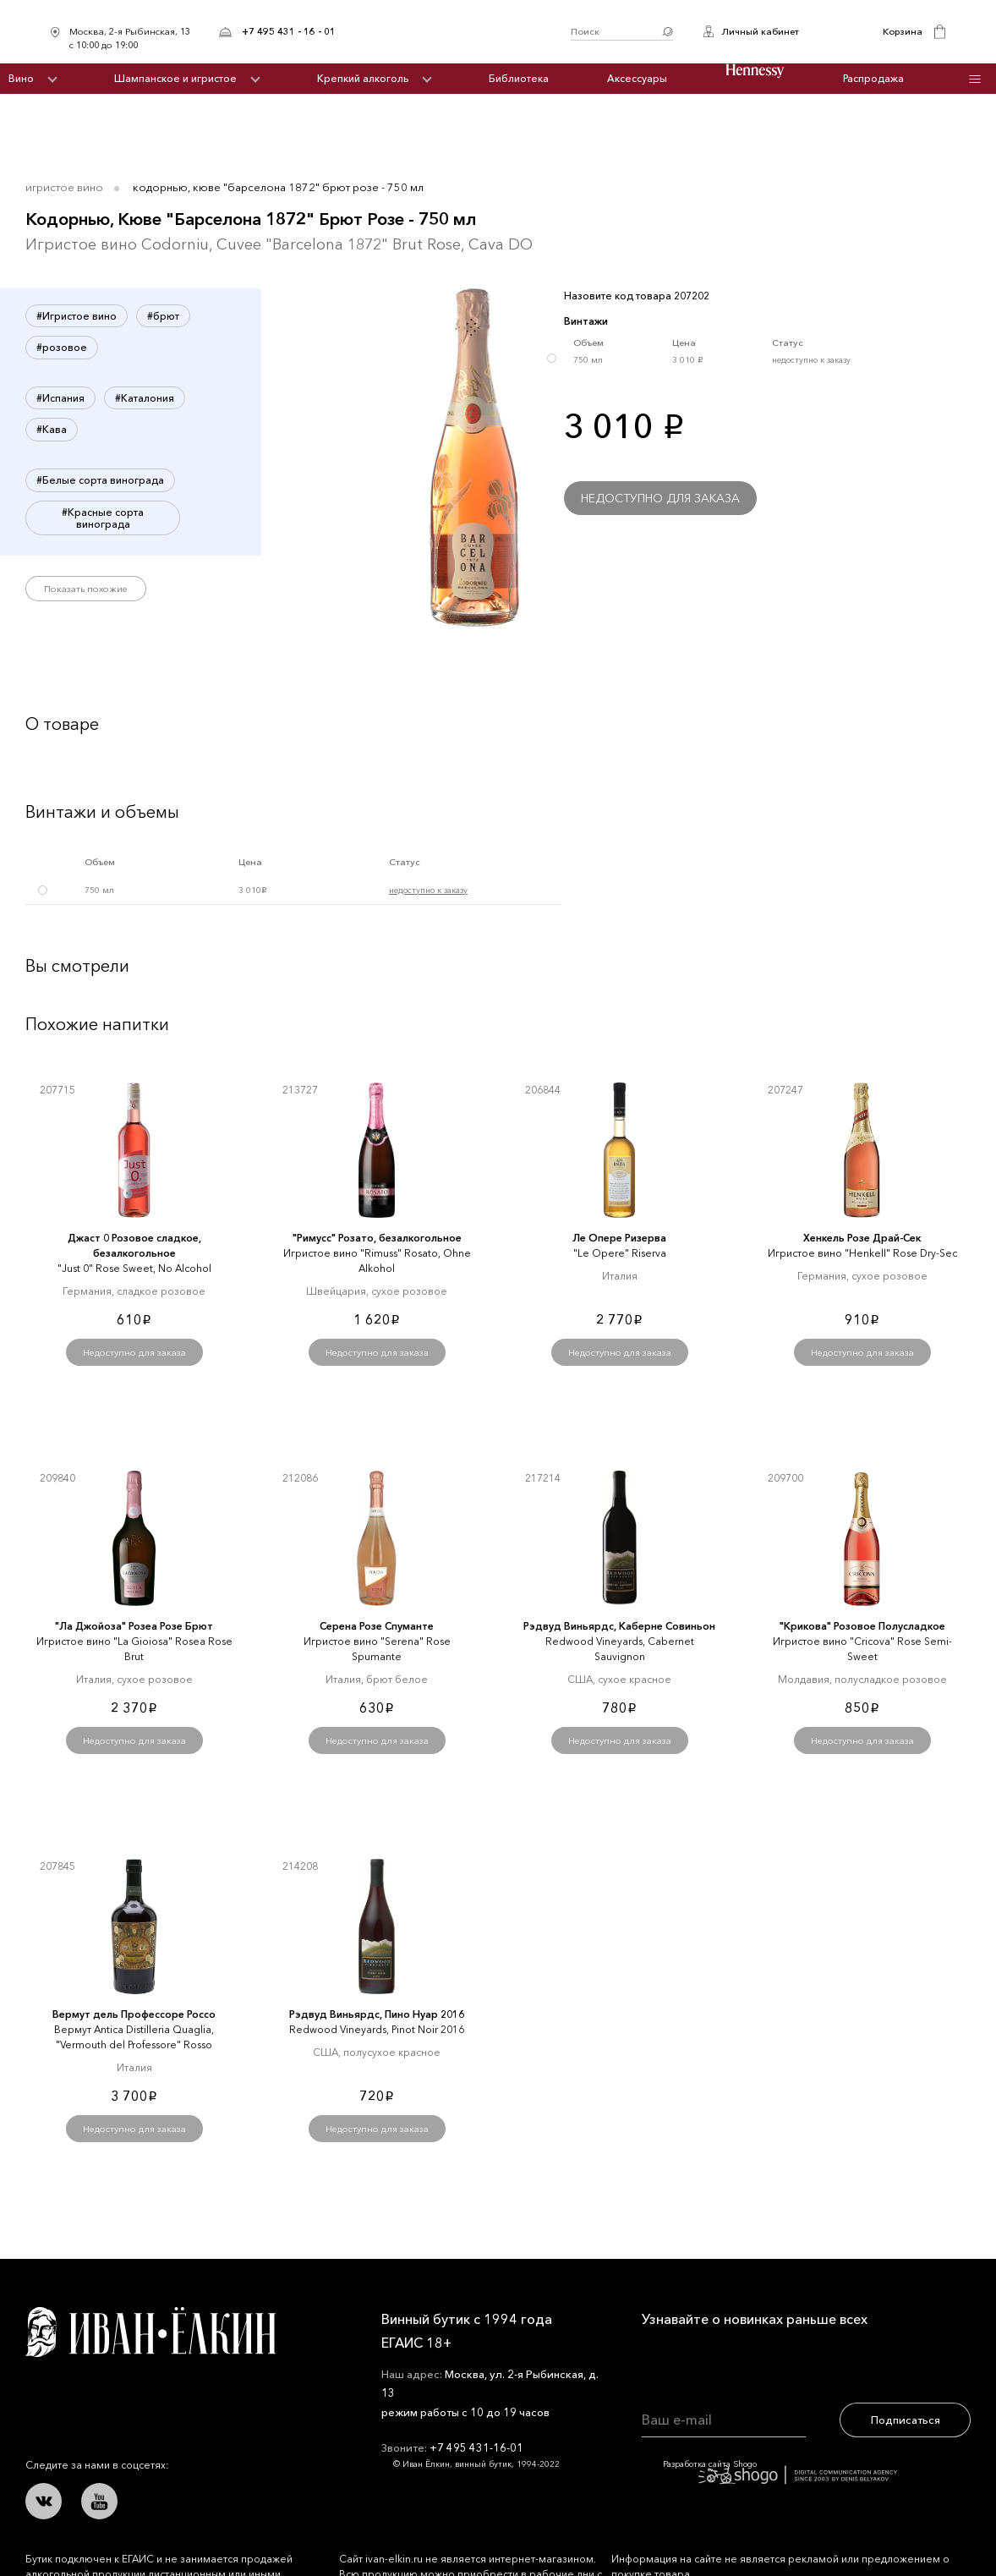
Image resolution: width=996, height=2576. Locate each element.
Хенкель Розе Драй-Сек (862, 1237)
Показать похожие (86, 589)
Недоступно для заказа (660, 498)
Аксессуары (637, 78)
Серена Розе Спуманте (377, 1626)
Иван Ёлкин (150, 2332)
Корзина (902, 31)
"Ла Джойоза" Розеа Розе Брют (134, 1626)
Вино (21, 78)
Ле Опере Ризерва (619, 1237)
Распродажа (873, 78)
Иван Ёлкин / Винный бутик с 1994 (453, 31)
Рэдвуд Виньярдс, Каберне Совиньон (619, 1626)
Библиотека (519, 78)
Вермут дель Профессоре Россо (134, 2014)
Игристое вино (64, 187)
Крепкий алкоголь (362, 78)
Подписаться (905, 2419)
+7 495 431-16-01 (476, 2447)
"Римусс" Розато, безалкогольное (377, 1237)
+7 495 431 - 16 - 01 (289, 31)
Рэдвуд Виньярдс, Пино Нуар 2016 (376, 2014)
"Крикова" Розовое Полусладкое (862, 1626)
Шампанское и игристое (175, 78)
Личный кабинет (760, 31)
